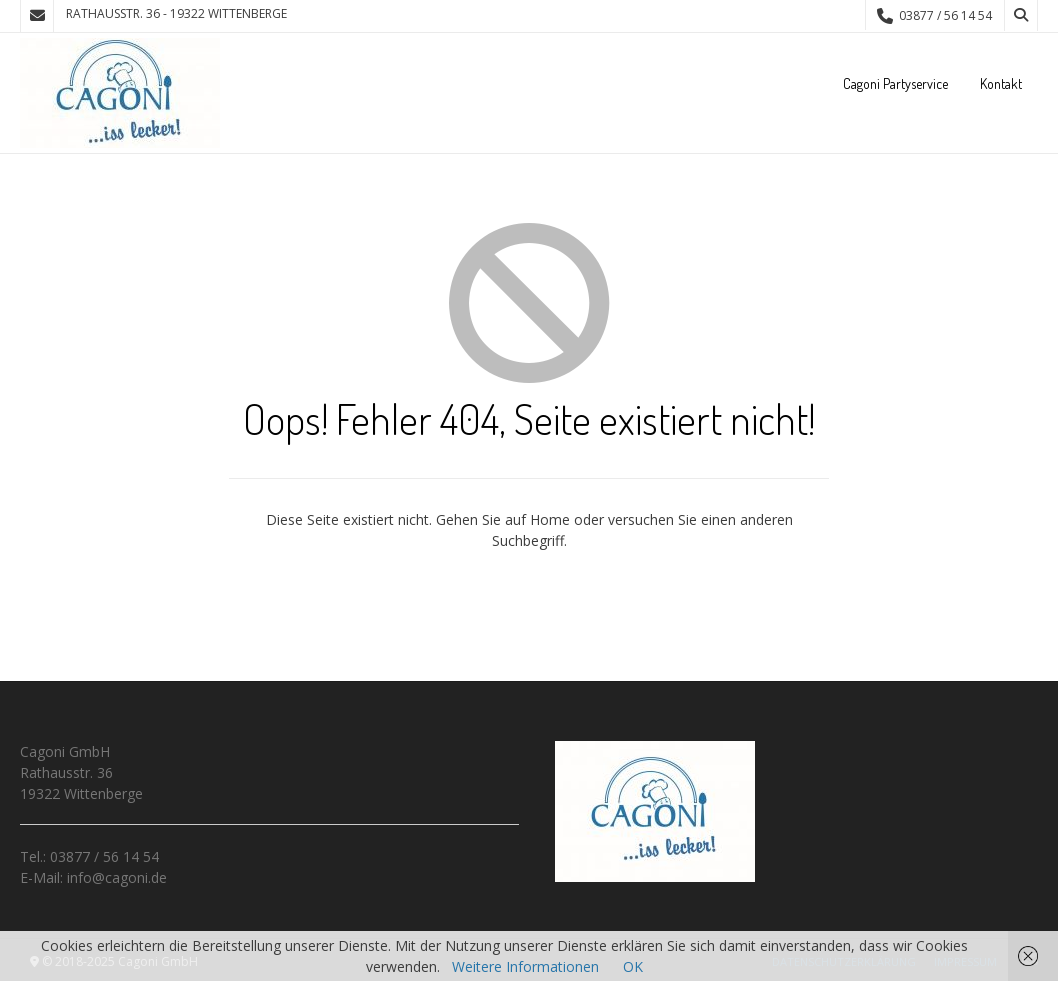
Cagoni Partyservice (895, 83)
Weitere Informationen (525, 966)
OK (633, 966)
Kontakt (1001, 83)
